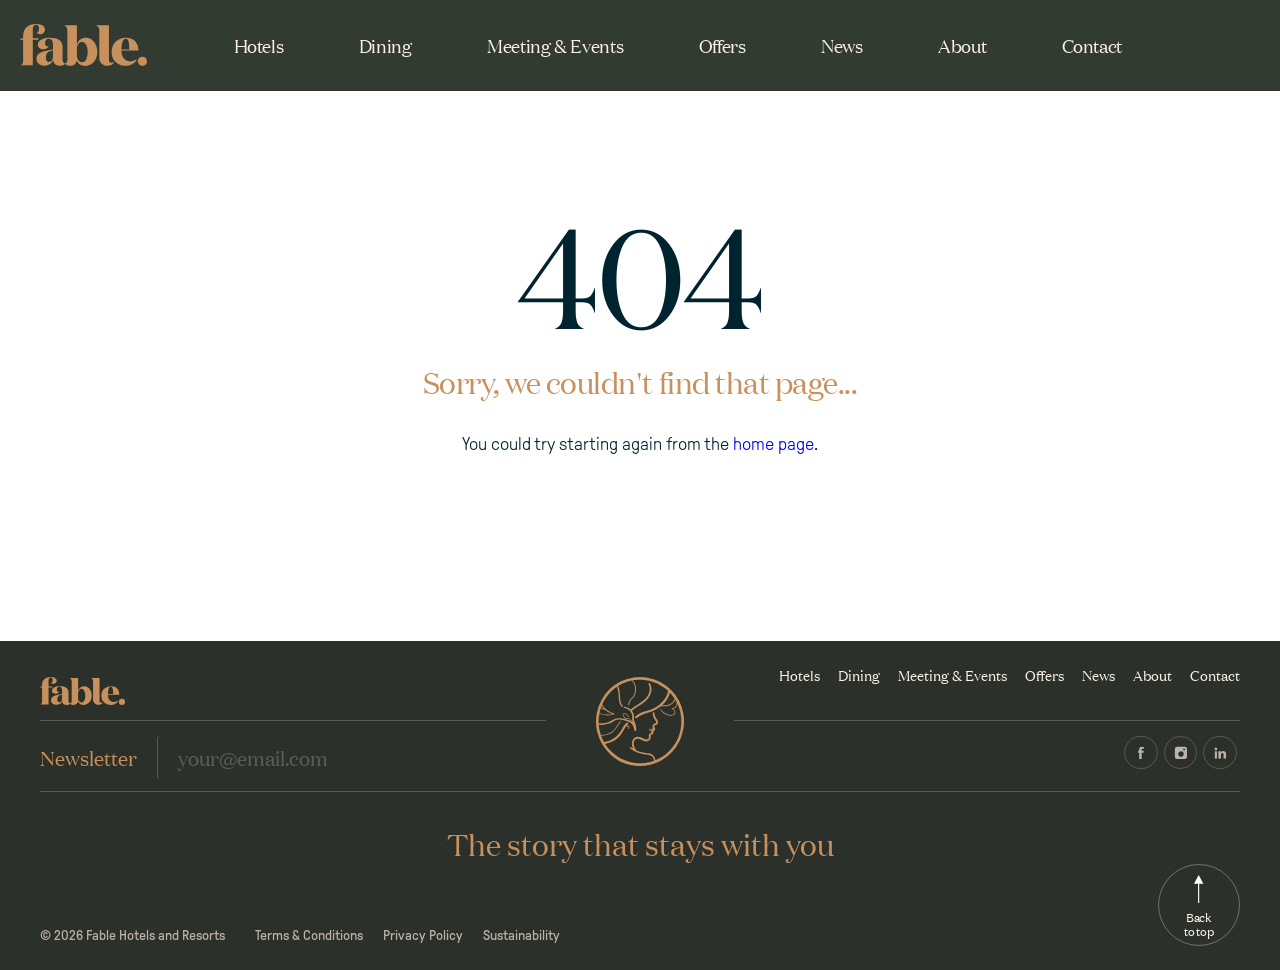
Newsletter (88, 757)
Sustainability (521, 935)
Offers (722, 45)
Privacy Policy (423, 935)
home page (773, 444)
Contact (1092, 45)
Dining (385, 45)
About (962, 45)
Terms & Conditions (309, 935)
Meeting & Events (555, 45)
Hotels (259, 45)
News (842, 45)
